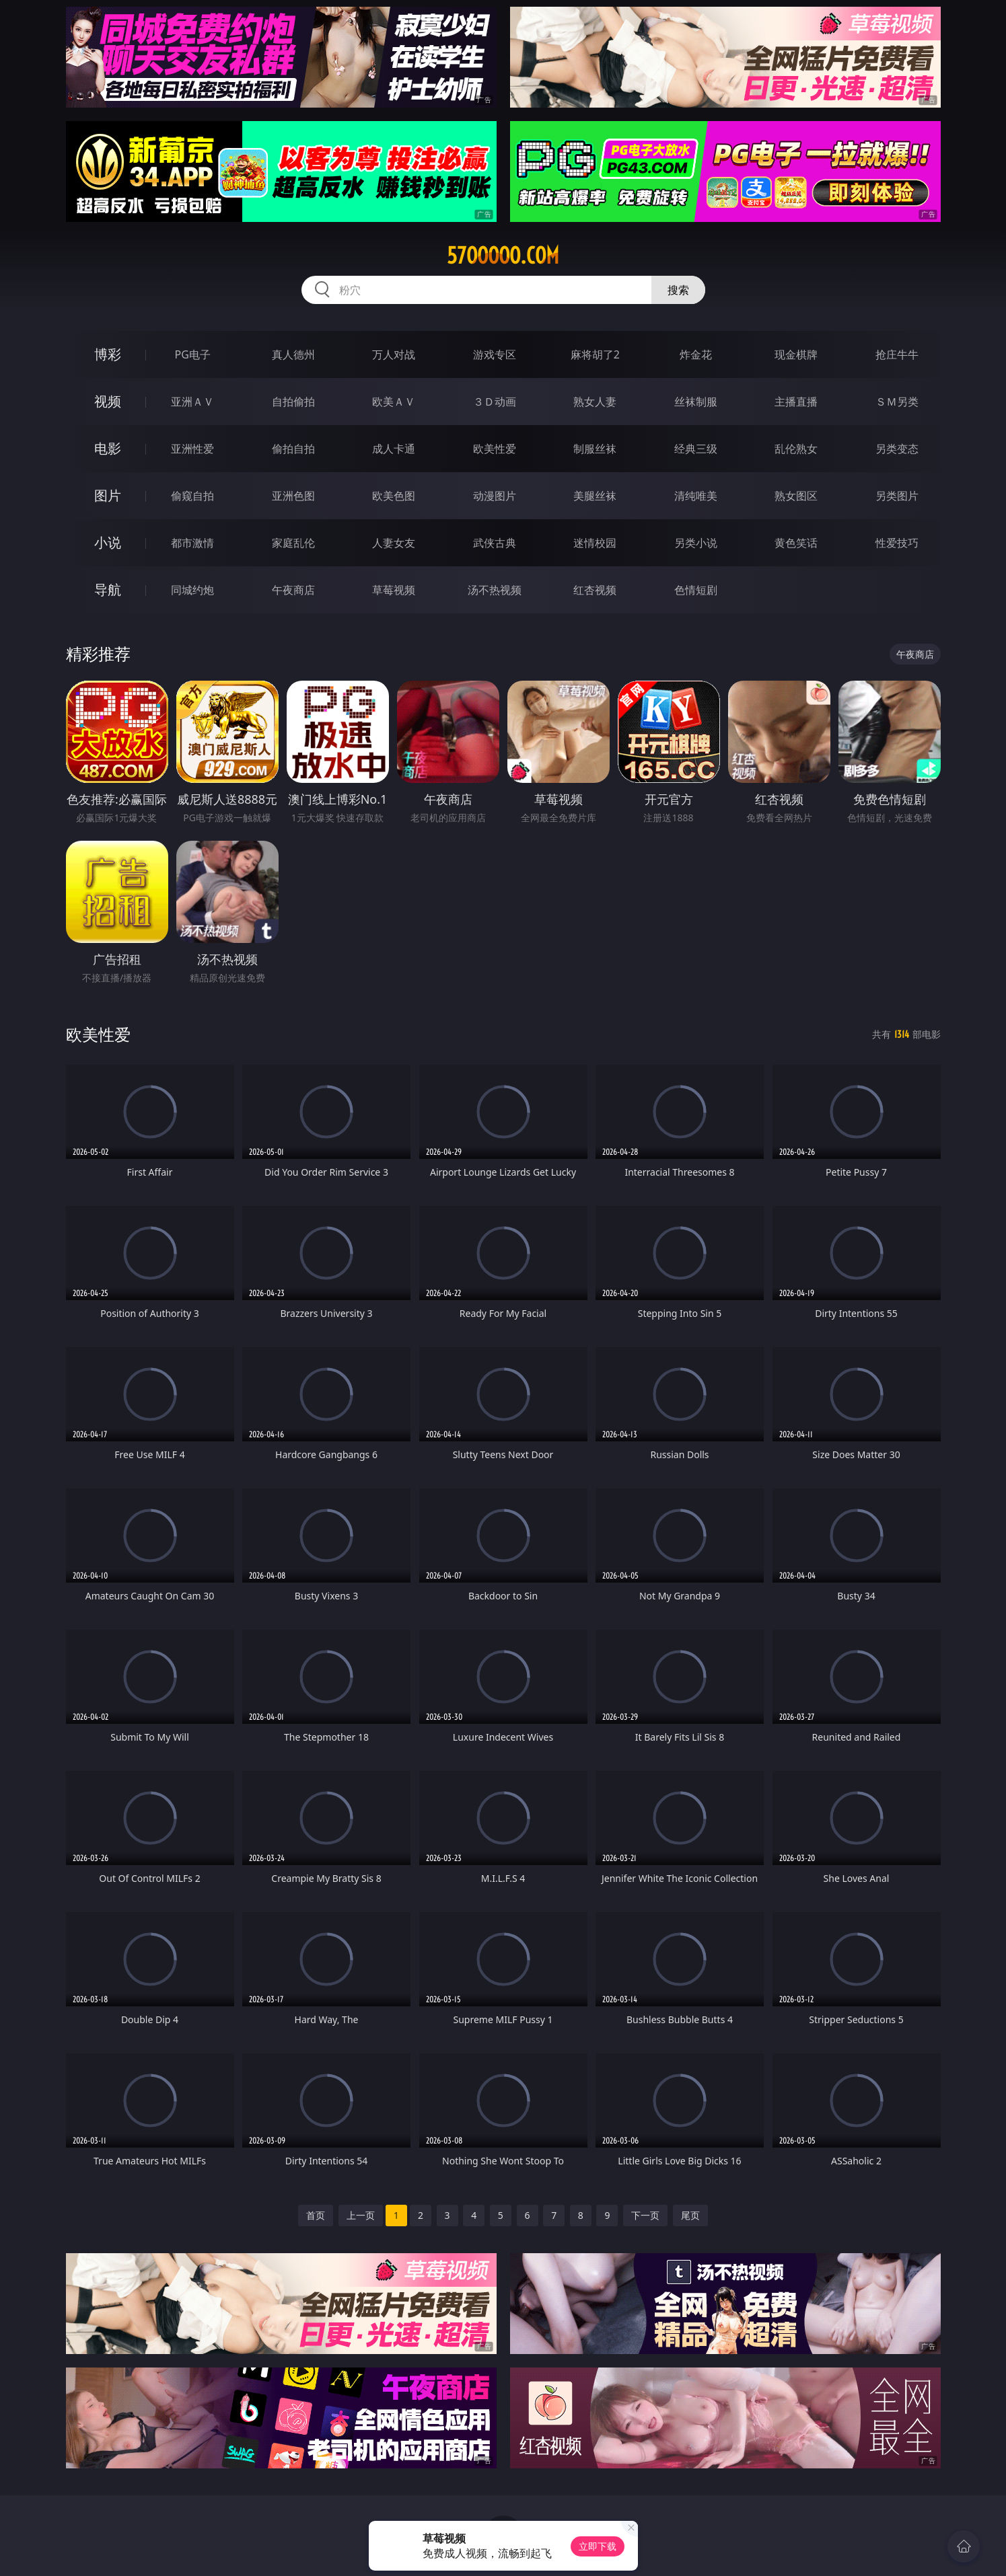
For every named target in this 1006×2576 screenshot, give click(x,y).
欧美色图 (393, 495)
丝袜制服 (695, 401)
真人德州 (293, 354)
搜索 (678, 289)
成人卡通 (393, 448)
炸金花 (696, 354)
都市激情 (192, 542)
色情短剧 (695, 589)
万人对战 (393, 354)
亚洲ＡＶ (192, 401)
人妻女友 (393, 542)
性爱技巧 (897, 542)
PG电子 (193, 354)
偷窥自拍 (192, 495)
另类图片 (897, 495)
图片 (107, 495)
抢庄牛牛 (897, 354)
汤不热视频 (495, 589)
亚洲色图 (293, 495)
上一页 (361, 2215)
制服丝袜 (594, 448)
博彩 (107, 354)
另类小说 (695, 542)
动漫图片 (494, 495)
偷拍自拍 (293, 448)
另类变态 (897, 448)
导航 (107, 589)
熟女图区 (796, 495)
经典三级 (695, 448)
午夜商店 (293, 589)
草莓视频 (393, 589)
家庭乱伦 (293, 542)
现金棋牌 (796, 354)
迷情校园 (594, 542)
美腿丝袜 (594, 495)
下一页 (645, 2215)
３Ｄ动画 (494, 401)
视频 (107, 401)
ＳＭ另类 (897, 401)
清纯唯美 (695, 495)
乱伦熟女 (796, 448)
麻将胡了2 (595, 354)
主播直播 (796, 401)
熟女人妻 (594, 401)
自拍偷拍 (293, 401)
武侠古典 (494, 542)
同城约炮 (192, 589)
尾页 (690, 2215)
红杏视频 (594, 589)
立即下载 (597, 2546)
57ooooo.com (503, 255)
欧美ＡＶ (393, 401)
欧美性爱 (494, 448)
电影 (107, 448)
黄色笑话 (796, 542)
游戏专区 (494, 354)
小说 (107, 542)
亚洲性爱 (192, 448)
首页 (315, 2215)
